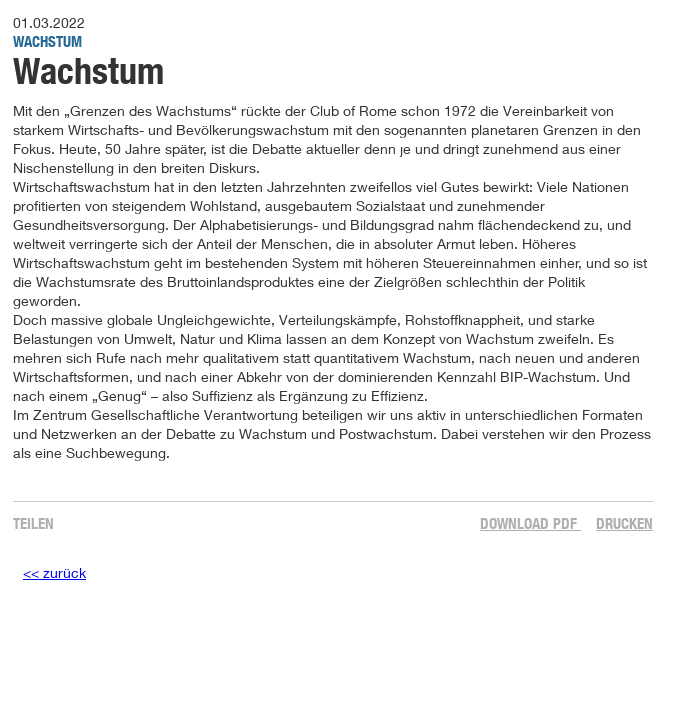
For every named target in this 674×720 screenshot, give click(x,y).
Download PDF (530, 523)
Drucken (624, 523)
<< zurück (54, 572)
